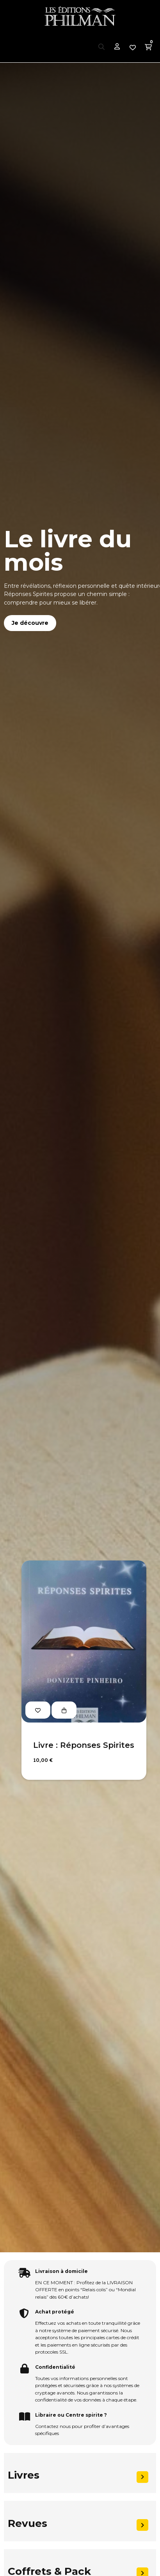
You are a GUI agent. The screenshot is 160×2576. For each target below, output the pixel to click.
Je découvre (30, 622)
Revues (27, 2523)
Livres (23, 2475)
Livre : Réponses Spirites (83, 1745)
